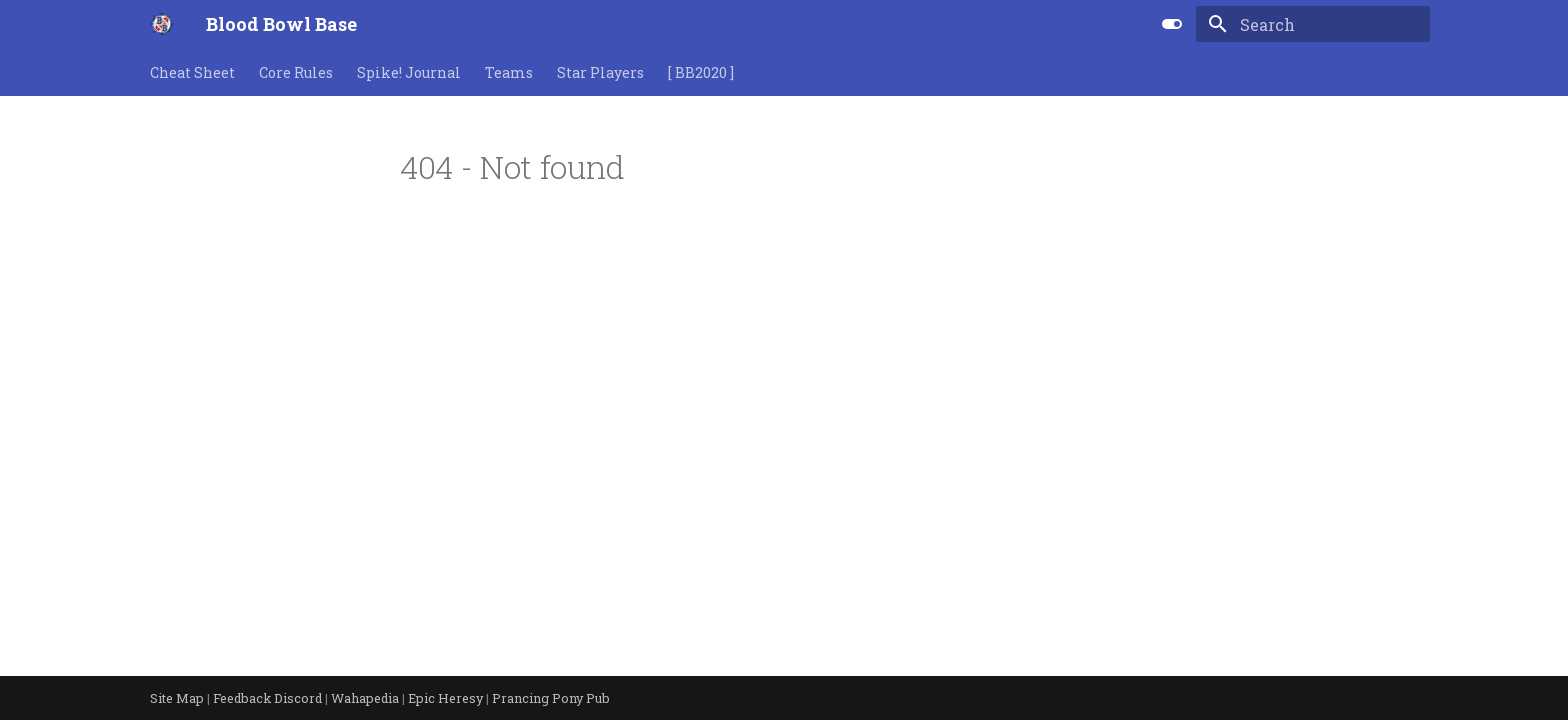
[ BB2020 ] (701, 73)
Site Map (178, 698)
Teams (509, 73)
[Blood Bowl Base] (162, 24)
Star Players (600, 73)
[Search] (1313, 24)
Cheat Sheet (192, 73)
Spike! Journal (409, 73)
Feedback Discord (269, 698)
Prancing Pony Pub (551, 698)
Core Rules (296, 73)
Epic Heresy (447, 698)
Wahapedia (366, 698)
